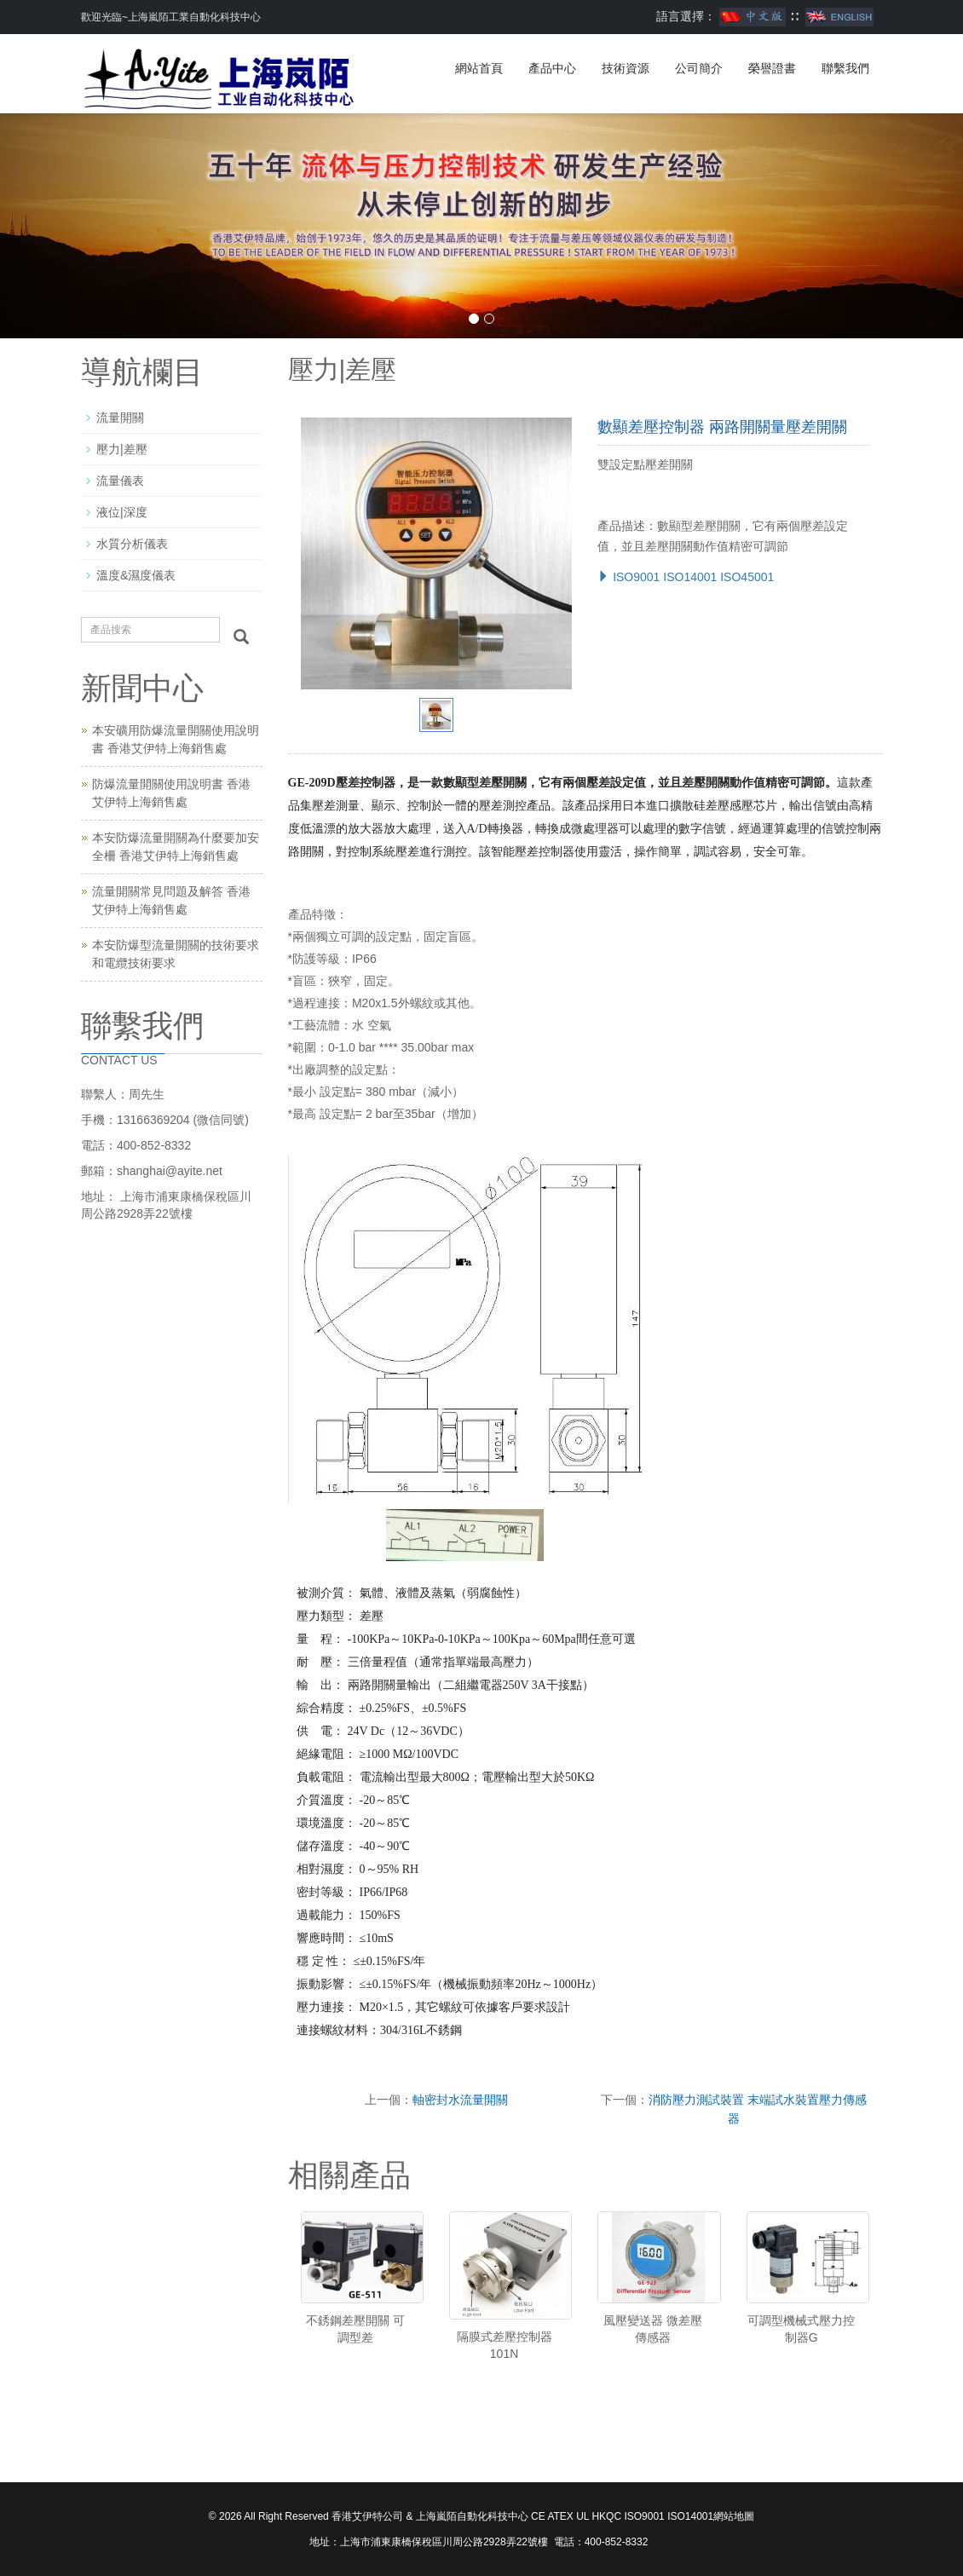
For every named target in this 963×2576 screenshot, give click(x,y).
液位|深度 (121, 512)
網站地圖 (733, 2516)
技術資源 (625, 68)
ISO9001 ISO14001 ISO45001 (685, 577)
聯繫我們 (845, 68)
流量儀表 (120, 480)
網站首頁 (479, 68)
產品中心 (552, 68)
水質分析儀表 (132, 543)
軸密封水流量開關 (460, 2099)
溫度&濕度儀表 (136, 575)
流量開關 (120, 417)
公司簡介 (699, 68)
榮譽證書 (772, 68)
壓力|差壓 (121, 449)
